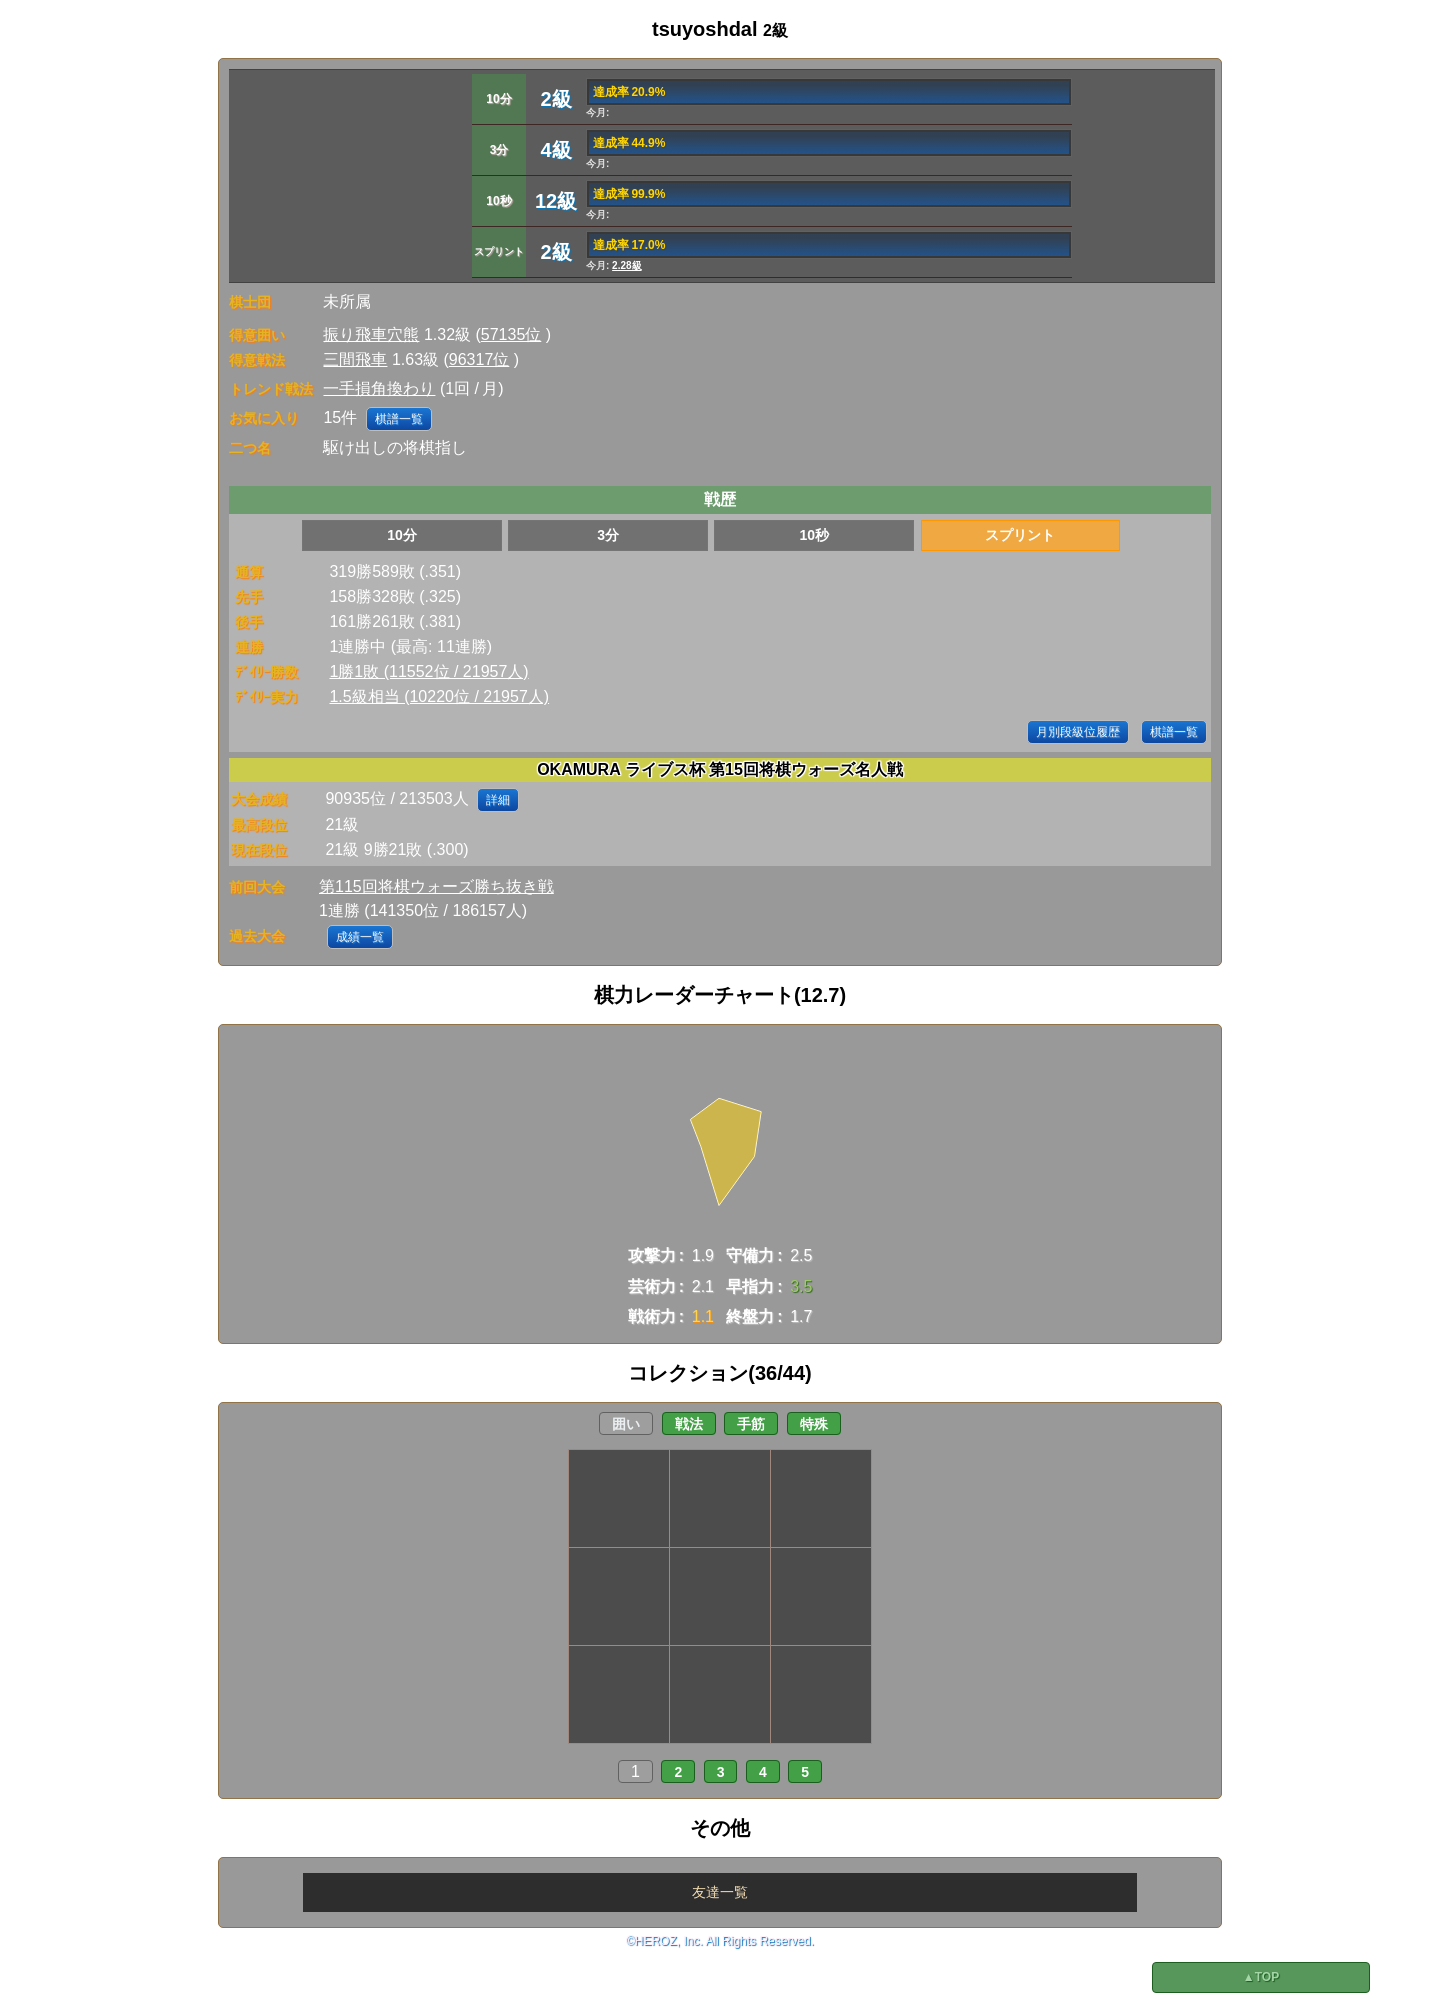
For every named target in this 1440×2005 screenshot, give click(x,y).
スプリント (1020, 535)
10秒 (814, 535)
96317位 (479, 359)
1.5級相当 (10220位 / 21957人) (439, 696)
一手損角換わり (379, 388)
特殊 (814, 1424)
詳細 (498, 800)
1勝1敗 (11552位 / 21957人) (428, 671)
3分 (608, 535)
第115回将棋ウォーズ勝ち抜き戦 (436, 886)
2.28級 (626, 265)
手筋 (751, 1424)
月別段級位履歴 (1078, 732)
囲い (626, 1424)
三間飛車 (355, 359)
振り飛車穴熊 (371, 334)
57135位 (511, 334)
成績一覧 (360, 937)
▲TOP (1261, 1977)
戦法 (689, 1424)
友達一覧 (720, 1892)
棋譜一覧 (399, 419)
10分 (402, 535)
